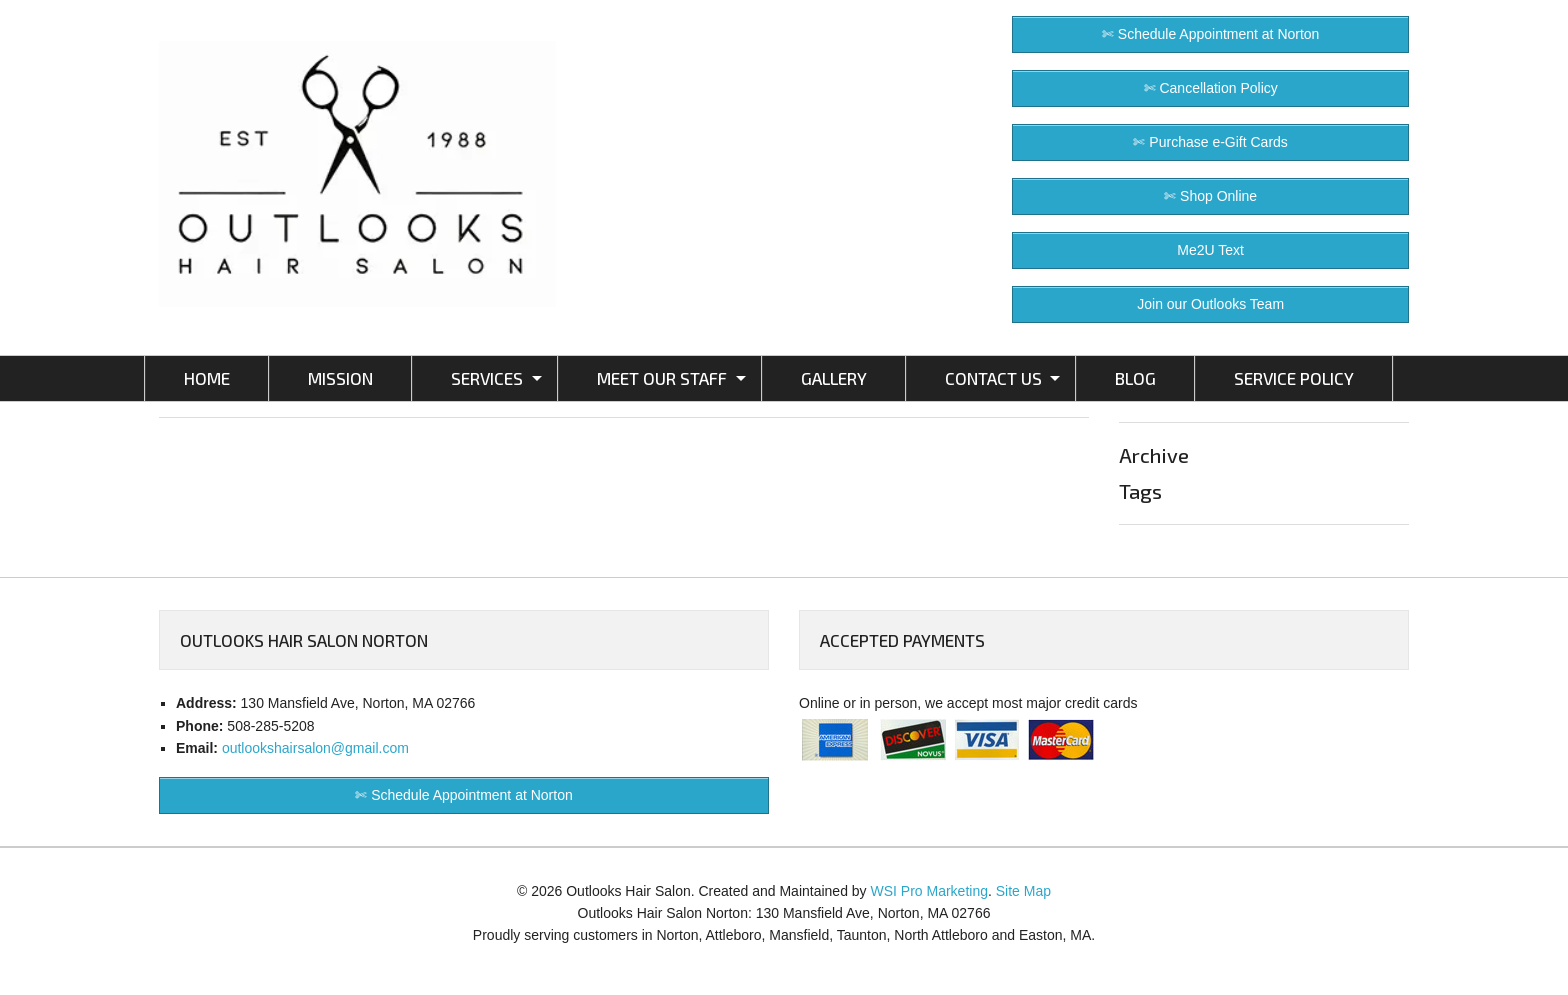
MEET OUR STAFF (662, 378)
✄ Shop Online (1210, 196)
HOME (207, 378)
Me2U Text (1210, 250)
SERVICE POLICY (1294, 378)
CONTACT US (993, 378)
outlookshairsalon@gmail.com (315, 748)
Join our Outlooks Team (1210, 304)
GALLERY (834, 378)
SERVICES (487, 378)
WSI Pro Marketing (929, 891)
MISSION (340, 378)
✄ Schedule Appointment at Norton (1210, 34)
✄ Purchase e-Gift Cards (1210, 142)
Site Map (1023, 891)
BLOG (1135, 378)
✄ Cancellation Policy (1211, 88)
